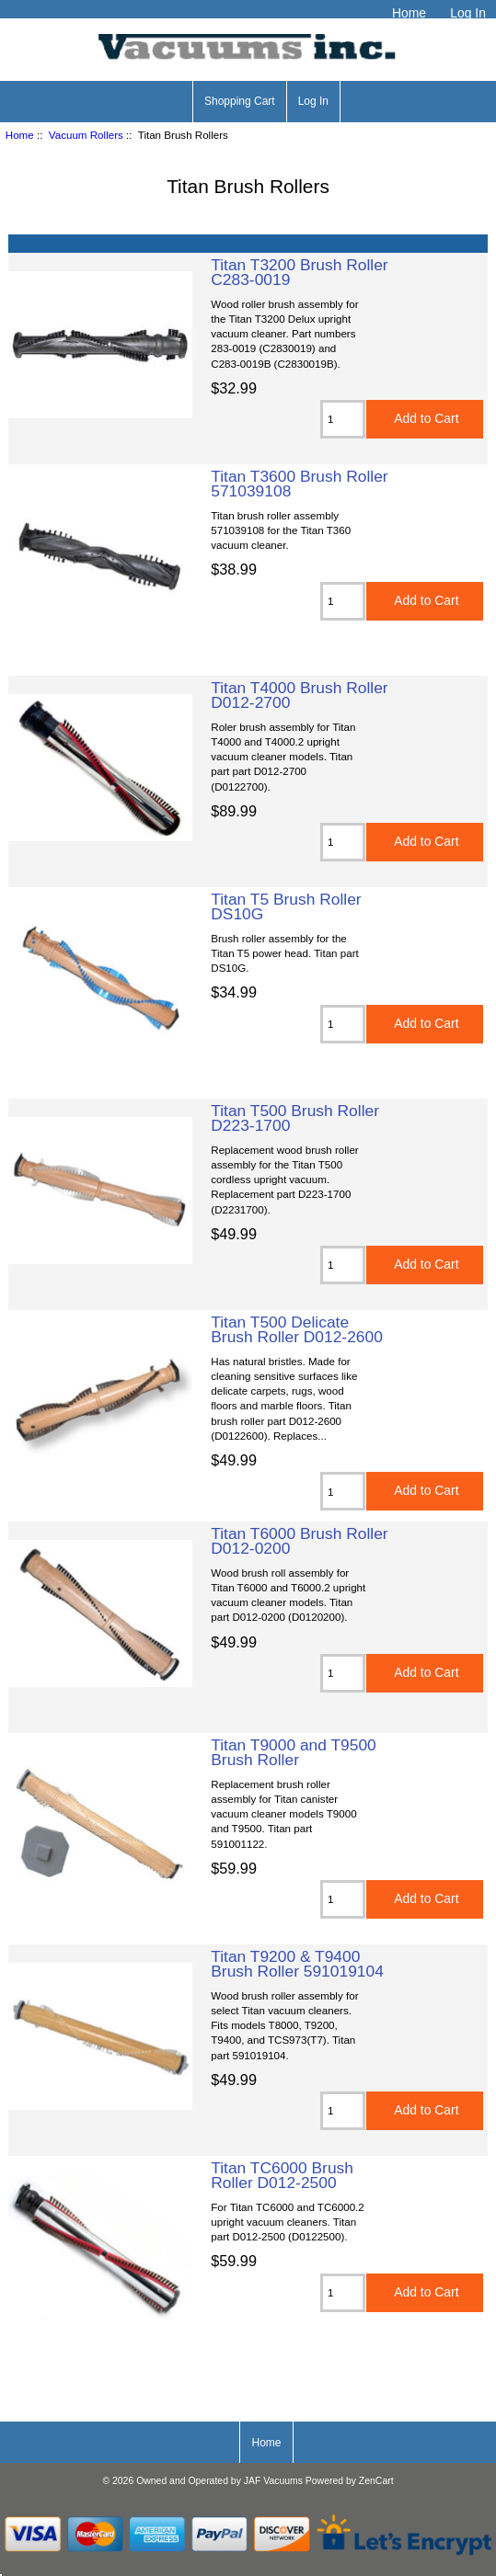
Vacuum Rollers (86, 135)
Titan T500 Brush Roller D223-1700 (295, 1117)
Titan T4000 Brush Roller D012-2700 (299, 695)
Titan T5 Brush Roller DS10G (286, 906)
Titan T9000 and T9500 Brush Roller (293, 1752)
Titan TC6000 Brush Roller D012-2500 (282, 2175)
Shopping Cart (239, 101)
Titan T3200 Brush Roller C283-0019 (299, 272)
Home (409, 13)
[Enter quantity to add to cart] (342, 419)
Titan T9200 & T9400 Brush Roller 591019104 (297, 1963)
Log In (468, 13)
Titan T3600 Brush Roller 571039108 (299, 483)
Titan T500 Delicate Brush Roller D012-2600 (297, 1329)
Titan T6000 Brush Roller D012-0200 (299, 1540)
